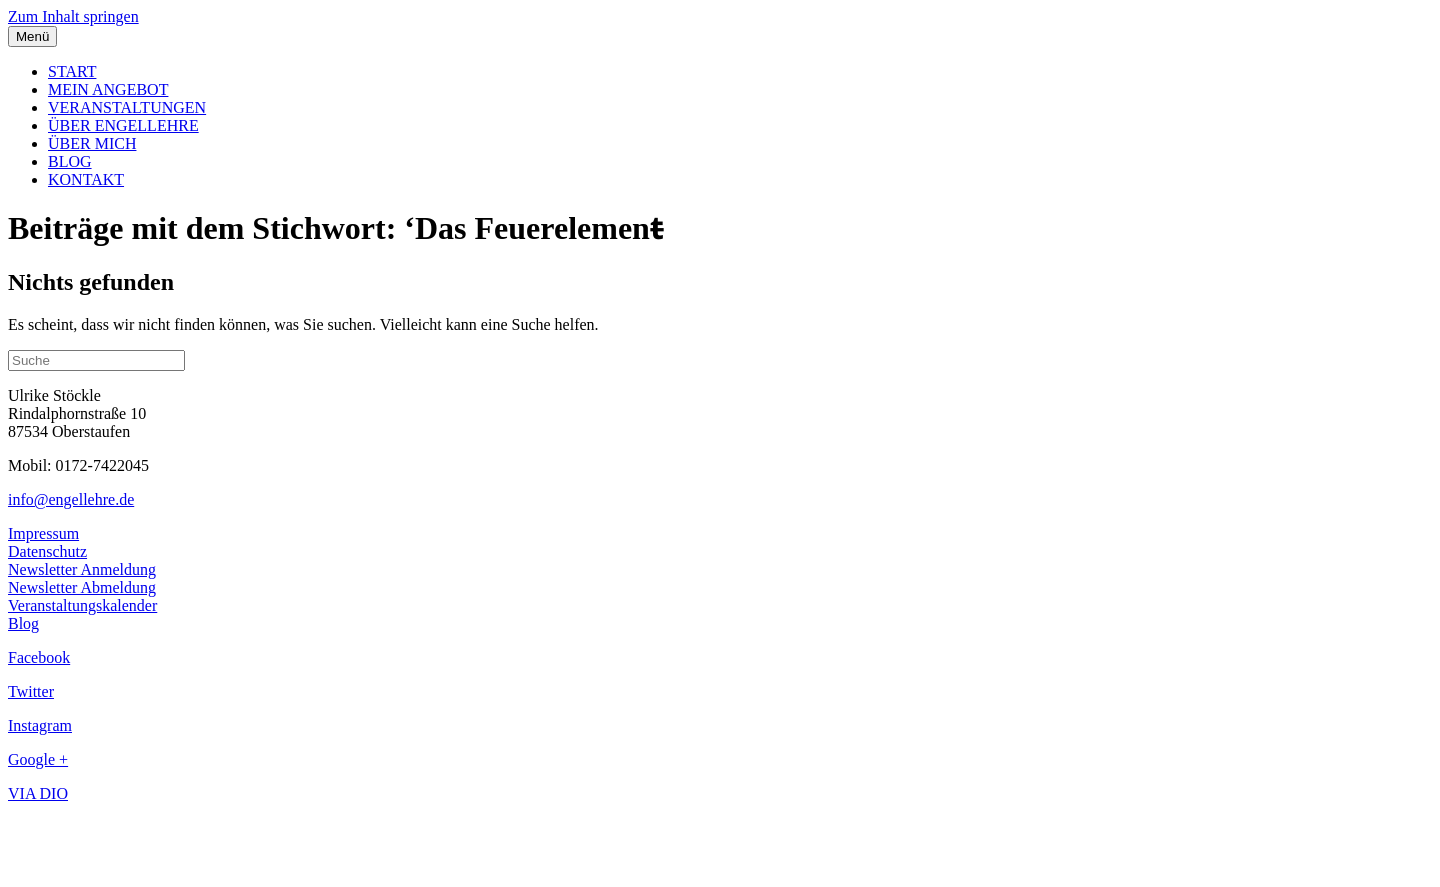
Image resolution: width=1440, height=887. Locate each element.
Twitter (31, 691)
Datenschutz (47, 551)
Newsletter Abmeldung (82, 587)
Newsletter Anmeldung (82, 569)
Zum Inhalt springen (73, 16)
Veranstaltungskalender (82, 605)
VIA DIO (38, 793)
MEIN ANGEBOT (108, 89)
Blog (23, 623)
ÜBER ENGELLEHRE (123, 125)
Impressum (43, 533)
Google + (38, 759)
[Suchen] (96, 360)
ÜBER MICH (92, 143)
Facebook (39, 657)
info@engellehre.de (71, 499)
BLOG (70, 161)
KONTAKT (86, 179)
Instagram (40, 725)
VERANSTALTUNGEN (127, 107)
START (72, 71)
